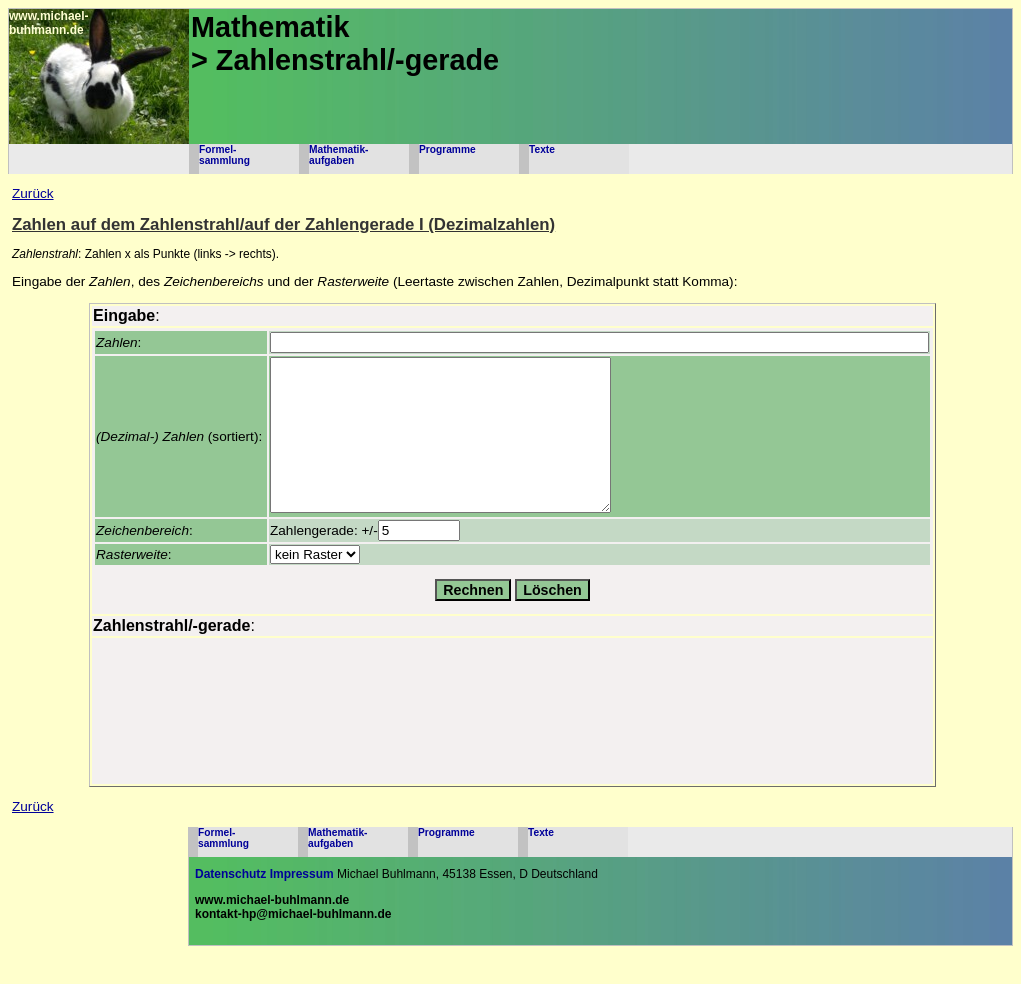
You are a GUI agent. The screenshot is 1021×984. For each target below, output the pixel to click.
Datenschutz (230, 904)
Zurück (33, 193)
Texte (542, 149)
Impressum (302, 904)
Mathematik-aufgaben (338, 155)
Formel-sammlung (224, 155)
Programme (447, 149)
